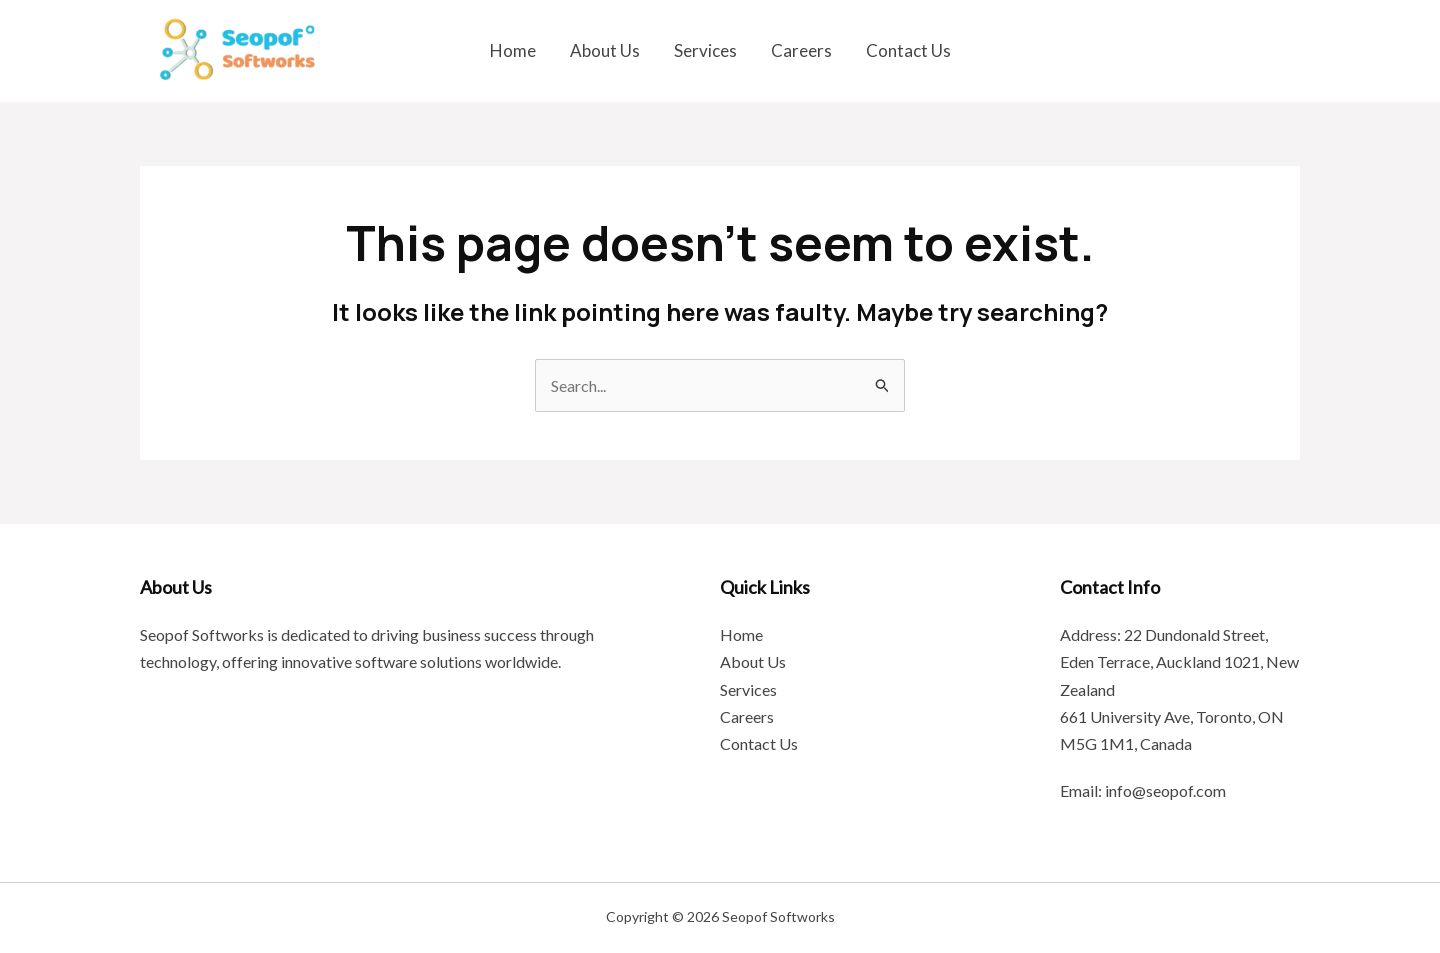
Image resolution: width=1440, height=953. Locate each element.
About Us (605, 50)
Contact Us (908, 50)
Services (705, 50)
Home (513, 50)
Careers (801, 50)
